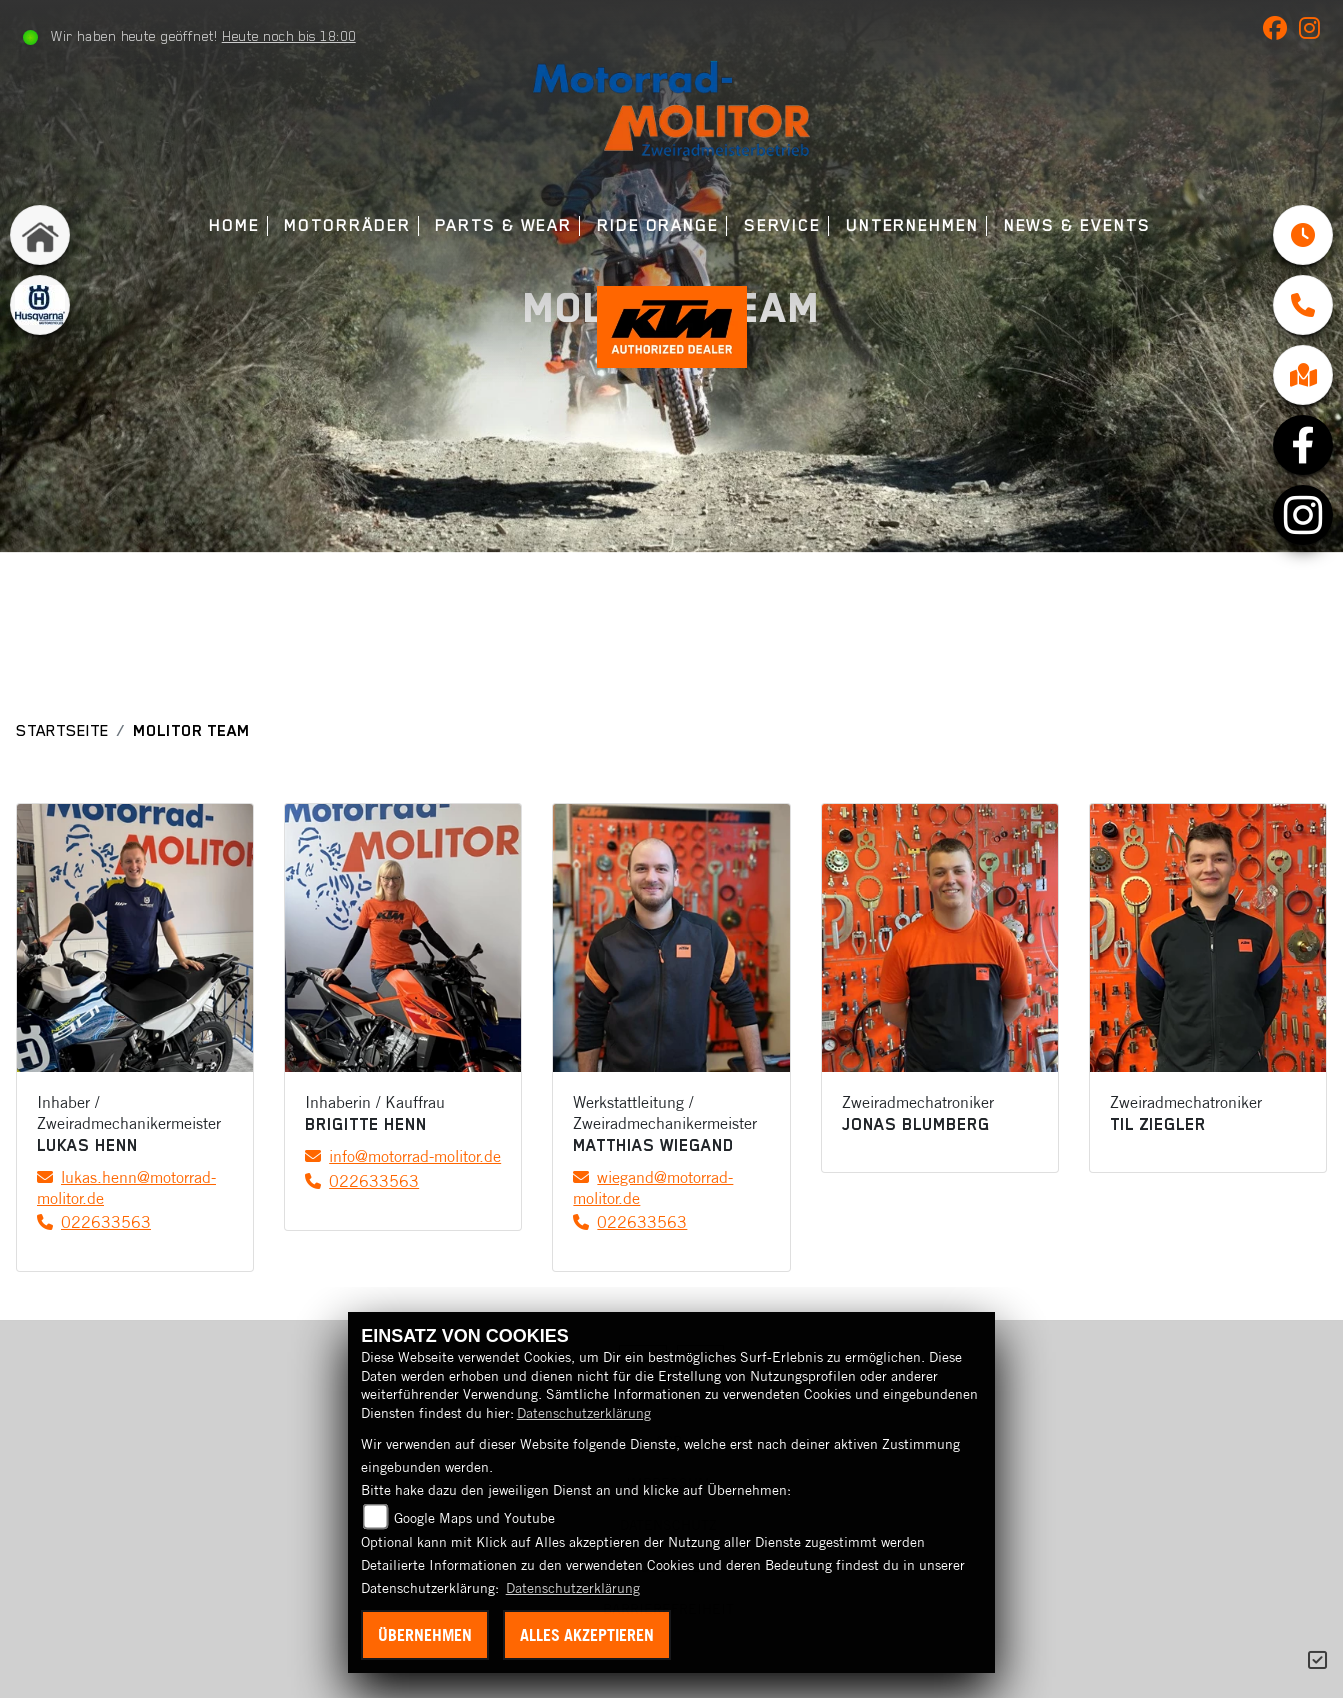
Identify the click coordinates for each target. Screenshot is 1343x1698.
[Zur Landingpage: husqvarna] (40, 305)
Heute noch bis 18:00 (289, 36)
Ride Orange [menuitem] (658, 225)
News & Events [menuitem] (1077, 225)
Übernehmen (425, 1635)
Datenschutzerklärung (584, 1413)
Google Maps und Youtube (474, 1518)
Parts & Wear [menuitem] (503, 225)
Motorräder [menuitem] (347, 225)
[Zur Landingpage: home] (40, 235)
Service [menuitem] (782, 225)
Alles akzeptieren (587, 1635)
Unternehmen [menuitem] (912, 225)
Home (234, 225)
